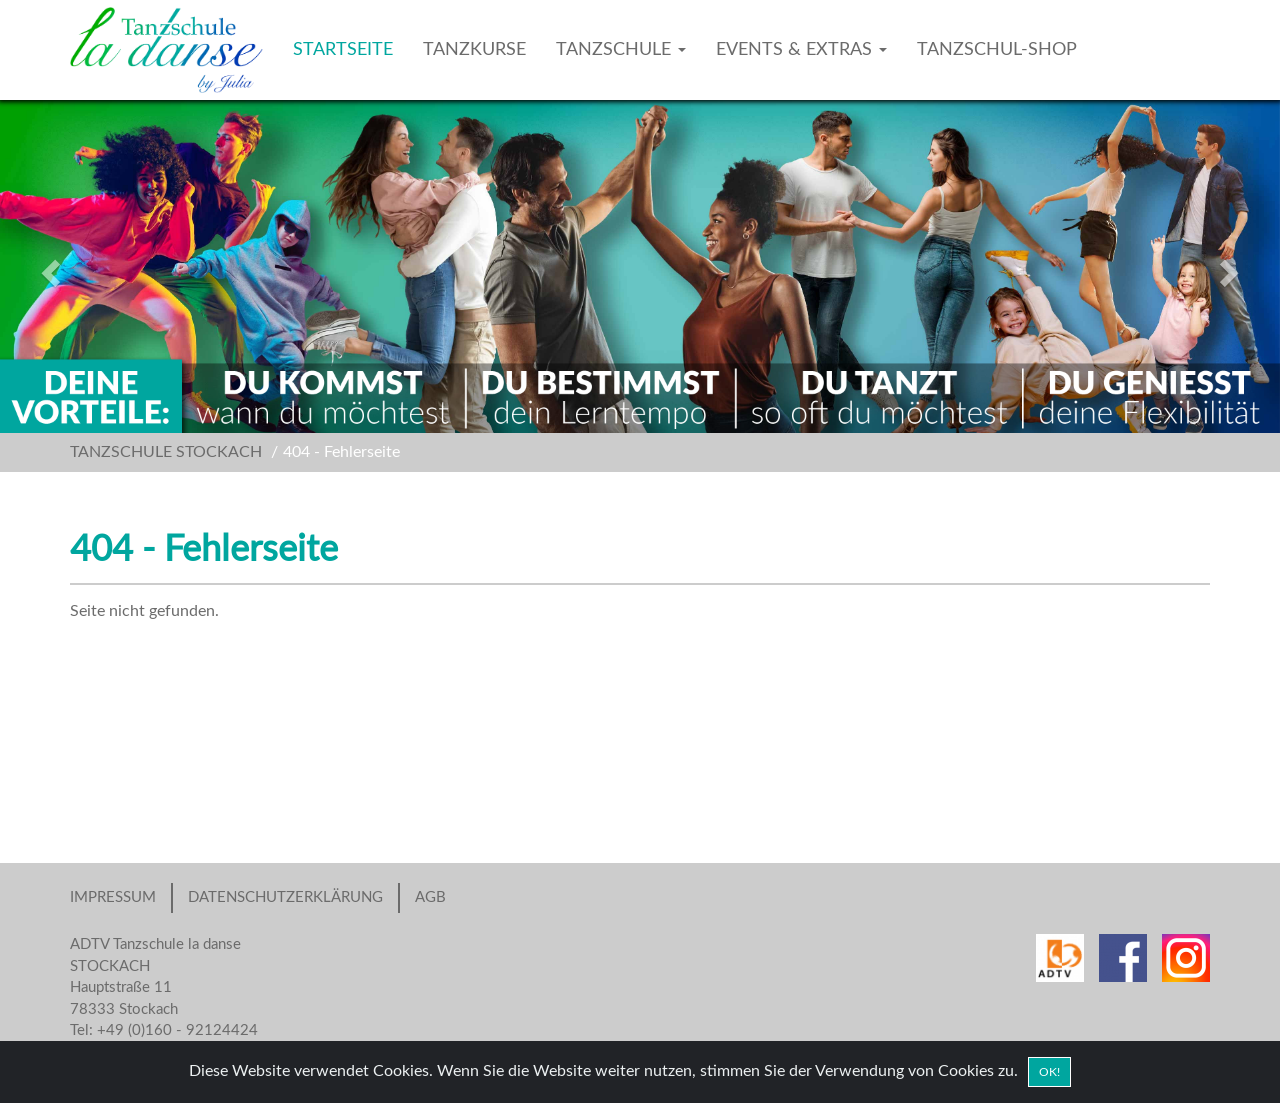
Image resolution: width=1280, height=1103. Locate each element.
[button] (96, 266)
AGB (430, 897)
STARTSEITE (343, 50)
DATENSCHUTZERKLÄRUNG (285, 897)
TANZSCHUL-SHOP (997, 50)
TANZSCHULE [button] (621, 50)
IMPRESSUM (113, 897)
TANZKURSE (474, 50)
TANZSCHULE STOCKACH (166, 452)
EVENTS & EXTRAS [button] (801, 50)
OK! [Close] (1049, 1072)
